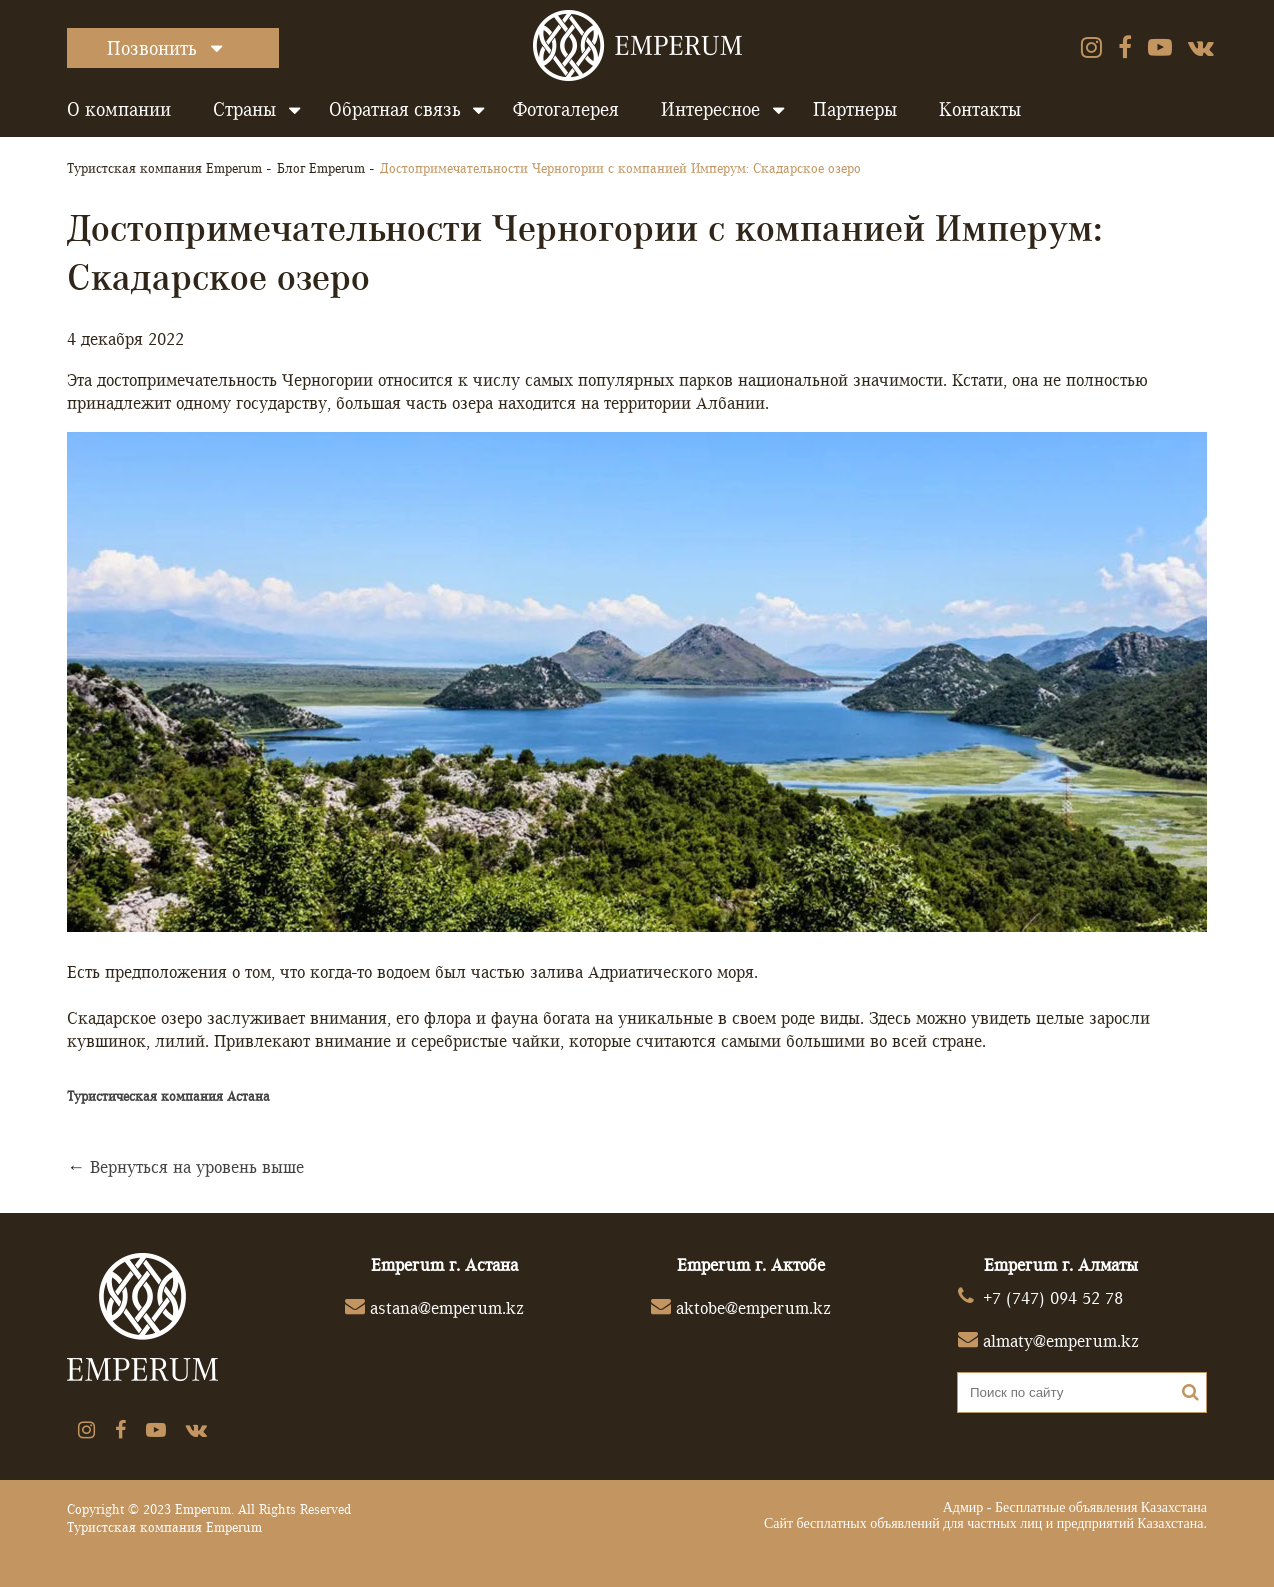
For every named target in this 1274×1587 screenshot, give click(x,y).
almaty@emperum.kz (1061, 1340)
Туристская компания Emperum (164, 168)
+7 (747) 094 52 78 (1053, 1297)
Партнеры (855, 109)
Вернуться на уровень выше (197, 1166)
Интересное (710, 109)
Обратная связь (394, 109)
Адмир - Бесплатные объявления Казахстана (1075, 1507)
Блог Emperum (321, 168)
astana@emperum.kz (447, 1307)
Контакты (980, 109)
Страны (244, 109)
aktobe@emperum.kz (753, 1307)
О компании (119, 109)
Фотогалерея (566, 109)
